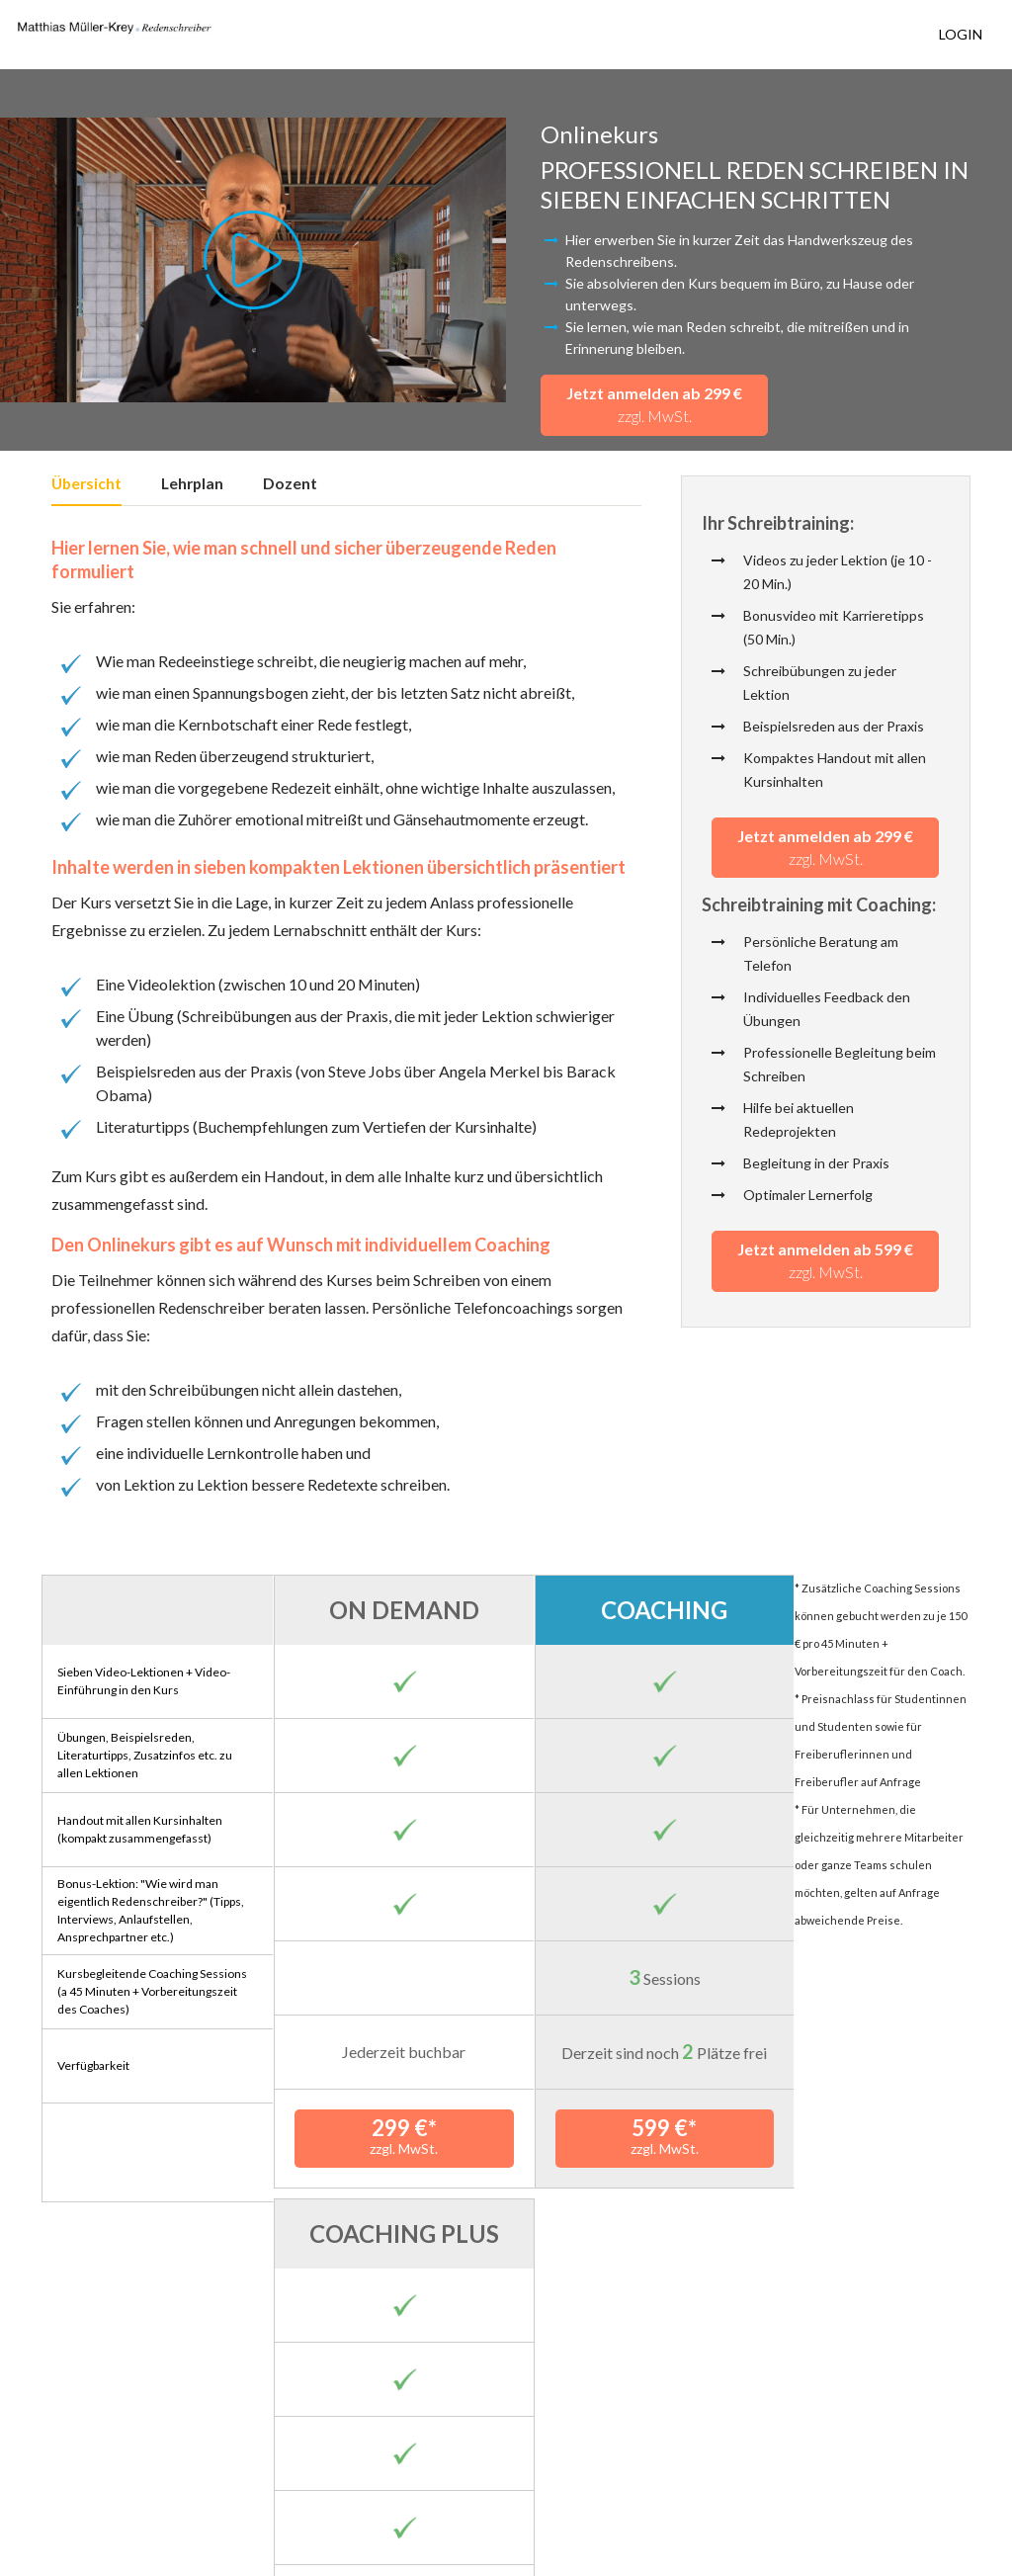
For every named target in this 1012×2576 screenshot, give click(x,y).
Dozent (290, 483)
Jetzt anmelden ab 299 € (654, 404)
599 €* (622, 2136)
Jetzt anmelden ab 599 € (825, 1262)
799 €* (854, 2136)
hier (273, 2429)
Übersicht (86, 483)
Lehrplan (192, 483)
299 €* (389, 2136)
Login (960, 34)
